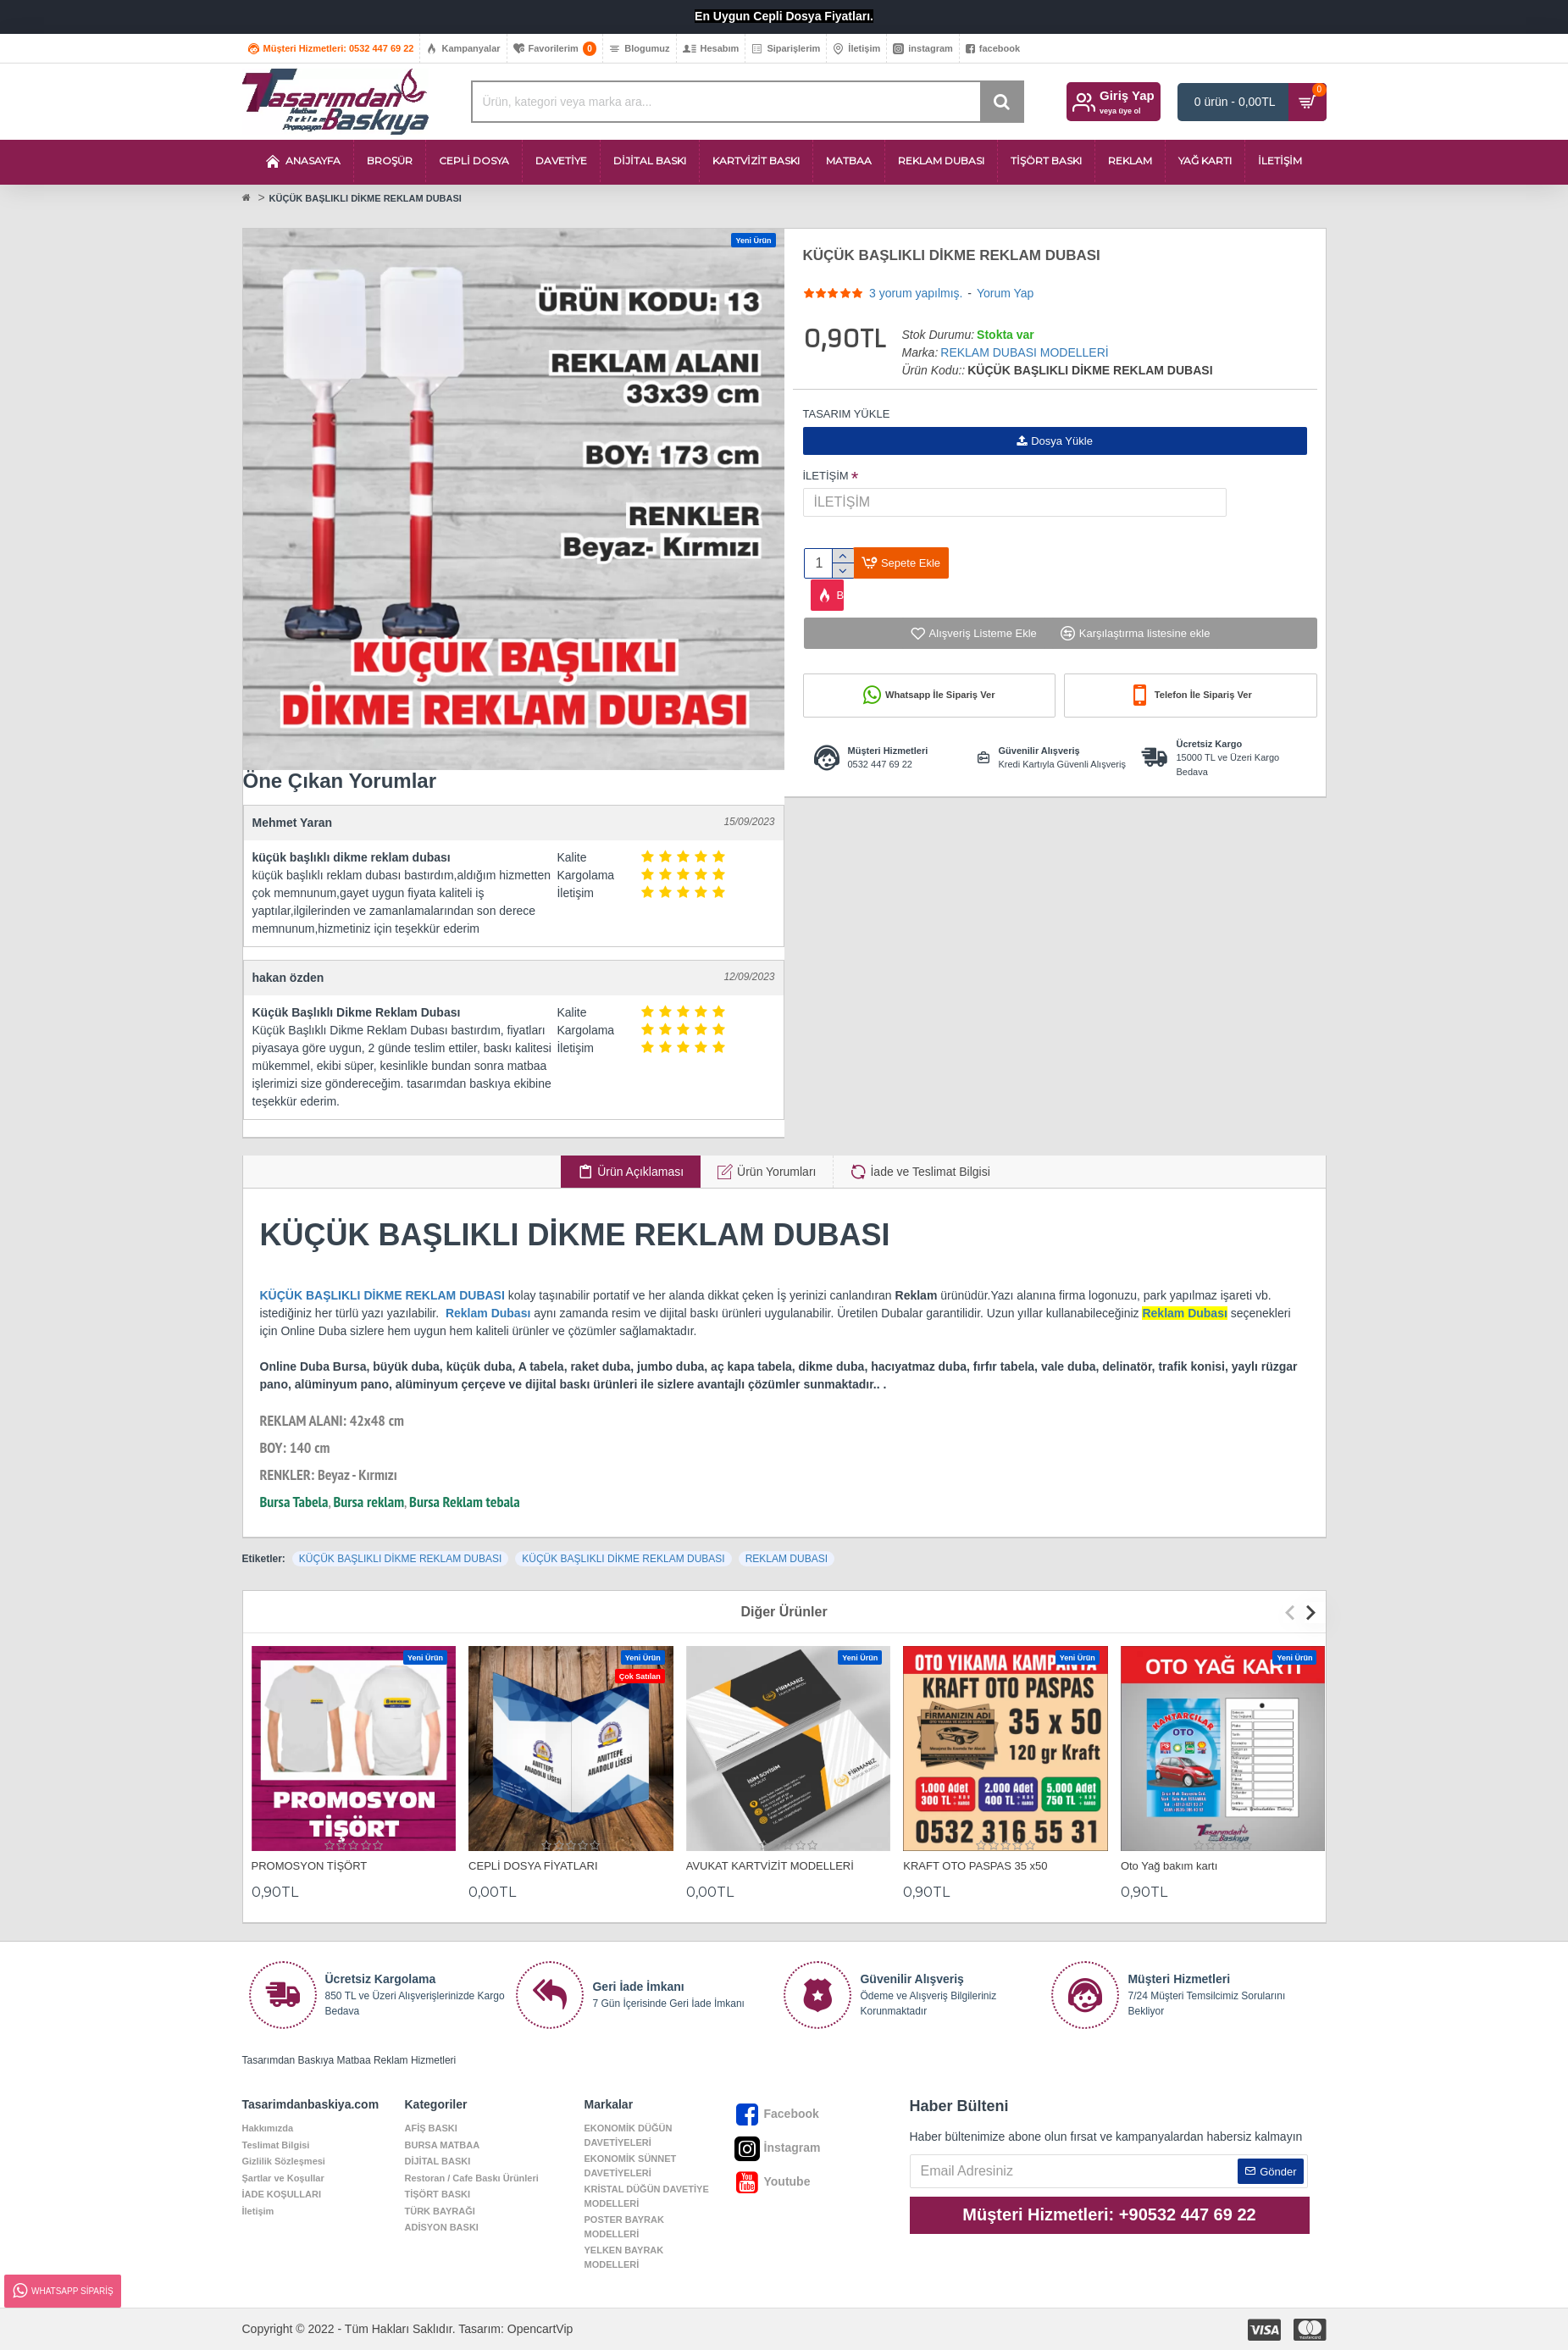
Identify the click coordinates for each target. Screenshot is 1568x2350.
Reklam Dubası (488, 1313)
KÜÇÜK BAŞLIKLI (312, 1295)
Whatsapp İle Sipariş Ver (940, 701)
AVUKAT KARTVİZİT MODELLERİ (770, 1865)
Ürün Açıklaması (640, 1171)
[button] (1294, 1612)
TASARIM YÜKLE (846, 413)
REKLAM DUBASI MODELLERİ (1024, 352)
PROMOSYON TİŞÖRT (310, 1865)
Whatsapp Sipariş (62, 2291)
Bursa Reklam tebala (464, 1502)
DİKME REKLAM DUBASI (433, 1295)
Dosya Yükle (1055, 441)
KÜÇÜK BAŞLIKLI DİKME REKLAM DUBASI (400, 1559)
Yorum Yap (1005, 293)
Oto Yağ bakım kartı (1169, 1865)
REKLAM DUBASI (786, 1559)
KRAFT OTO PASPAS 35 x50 (975, 1865)
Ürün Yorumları (776, 1171)
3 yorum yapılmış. (915, 293)
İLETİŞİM (826, 475)
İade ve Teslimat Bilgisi (929, 1171)
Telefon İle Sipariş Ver (1203, 701)
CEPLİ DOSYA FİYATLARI (532, 1865)
